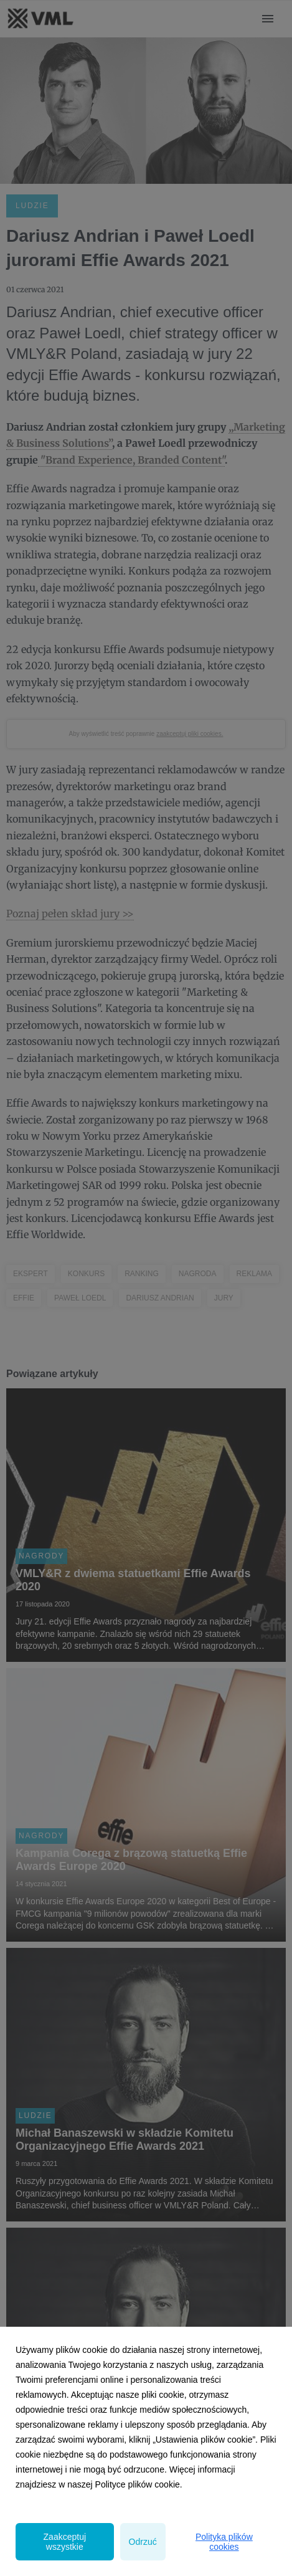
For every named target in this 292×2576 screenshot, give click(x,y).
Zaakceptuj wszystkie (65, 2542)
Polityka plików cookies (224, 2542)
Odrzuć (143, 2542)
